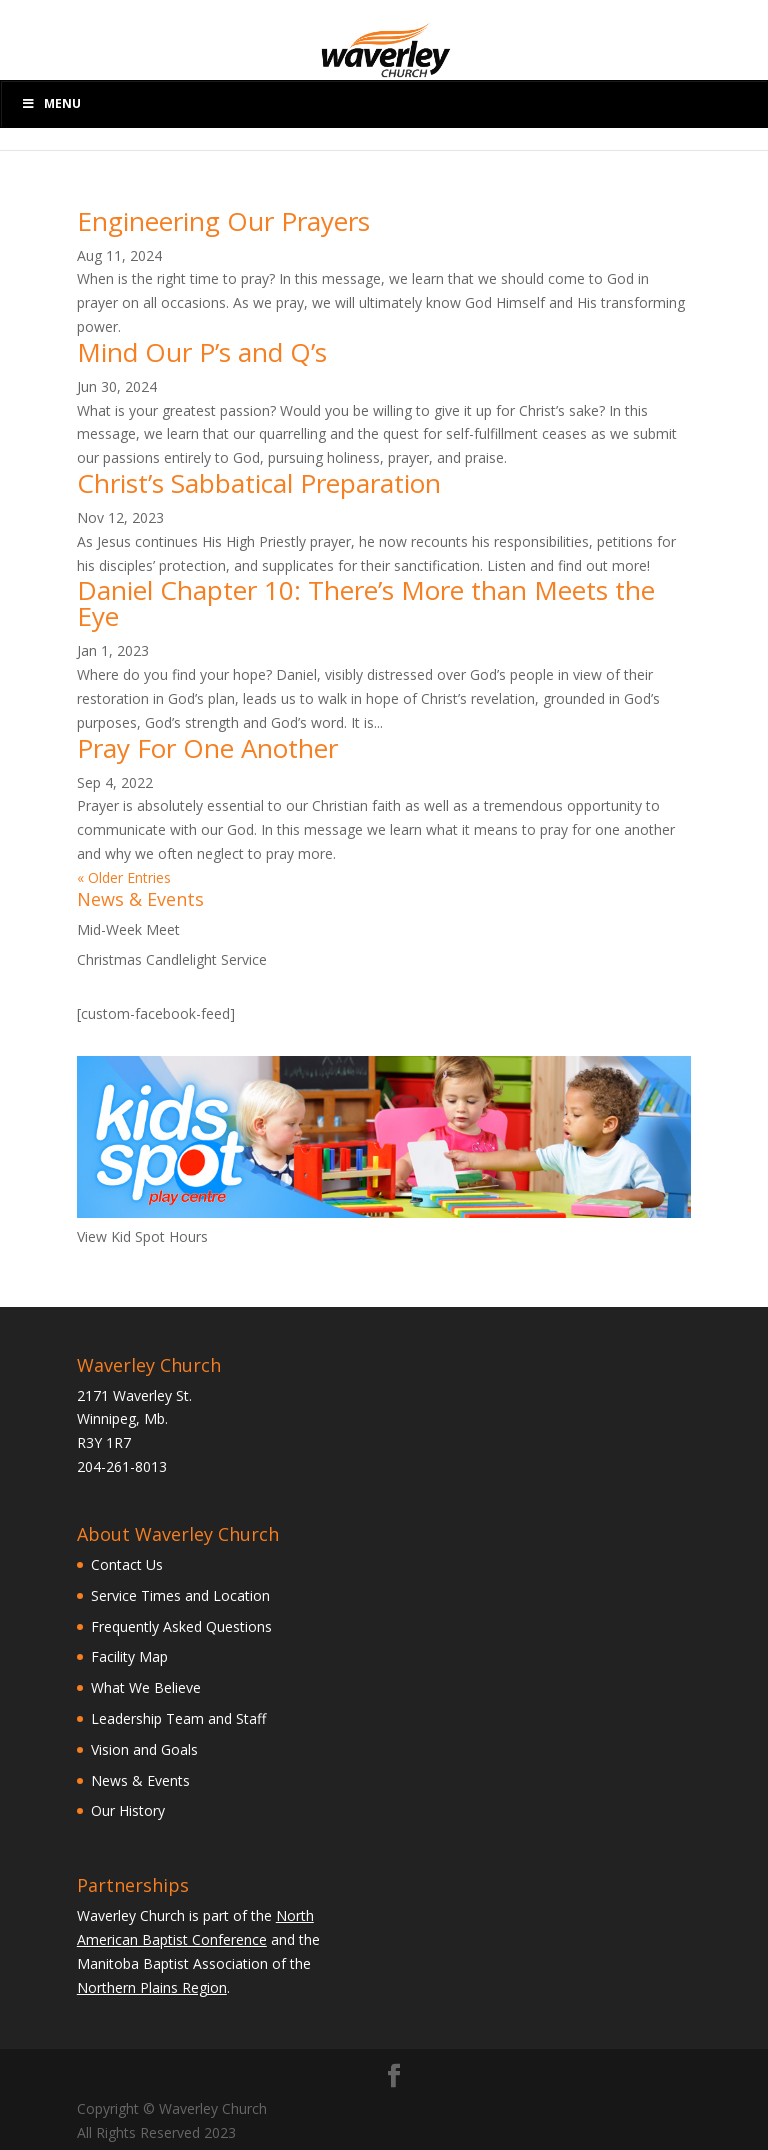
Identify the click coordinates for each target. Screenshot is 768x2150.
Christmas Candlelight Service (172, 959)
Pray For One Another (207, 748)
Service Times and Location (180, 1595)
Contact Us (127, 1564)
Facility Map (129, 1656)
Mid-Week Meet (128, 929)
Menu (51, 103)
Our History (128, 1810)
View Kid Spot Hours (142, 1236)
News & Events (140, 1780)
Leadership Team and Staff (178, 1718)
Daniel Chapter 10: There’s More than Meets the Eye (366, 603)
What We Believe (146, 1687)
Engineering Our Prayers (223, 221)
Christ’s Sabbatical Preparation (259, 483)
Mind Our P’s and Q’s (202, 352)
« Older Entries (124, 877)
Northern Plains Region (152, 1987)
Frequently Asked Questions (181, 1626)
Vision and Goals (144, 1749)
